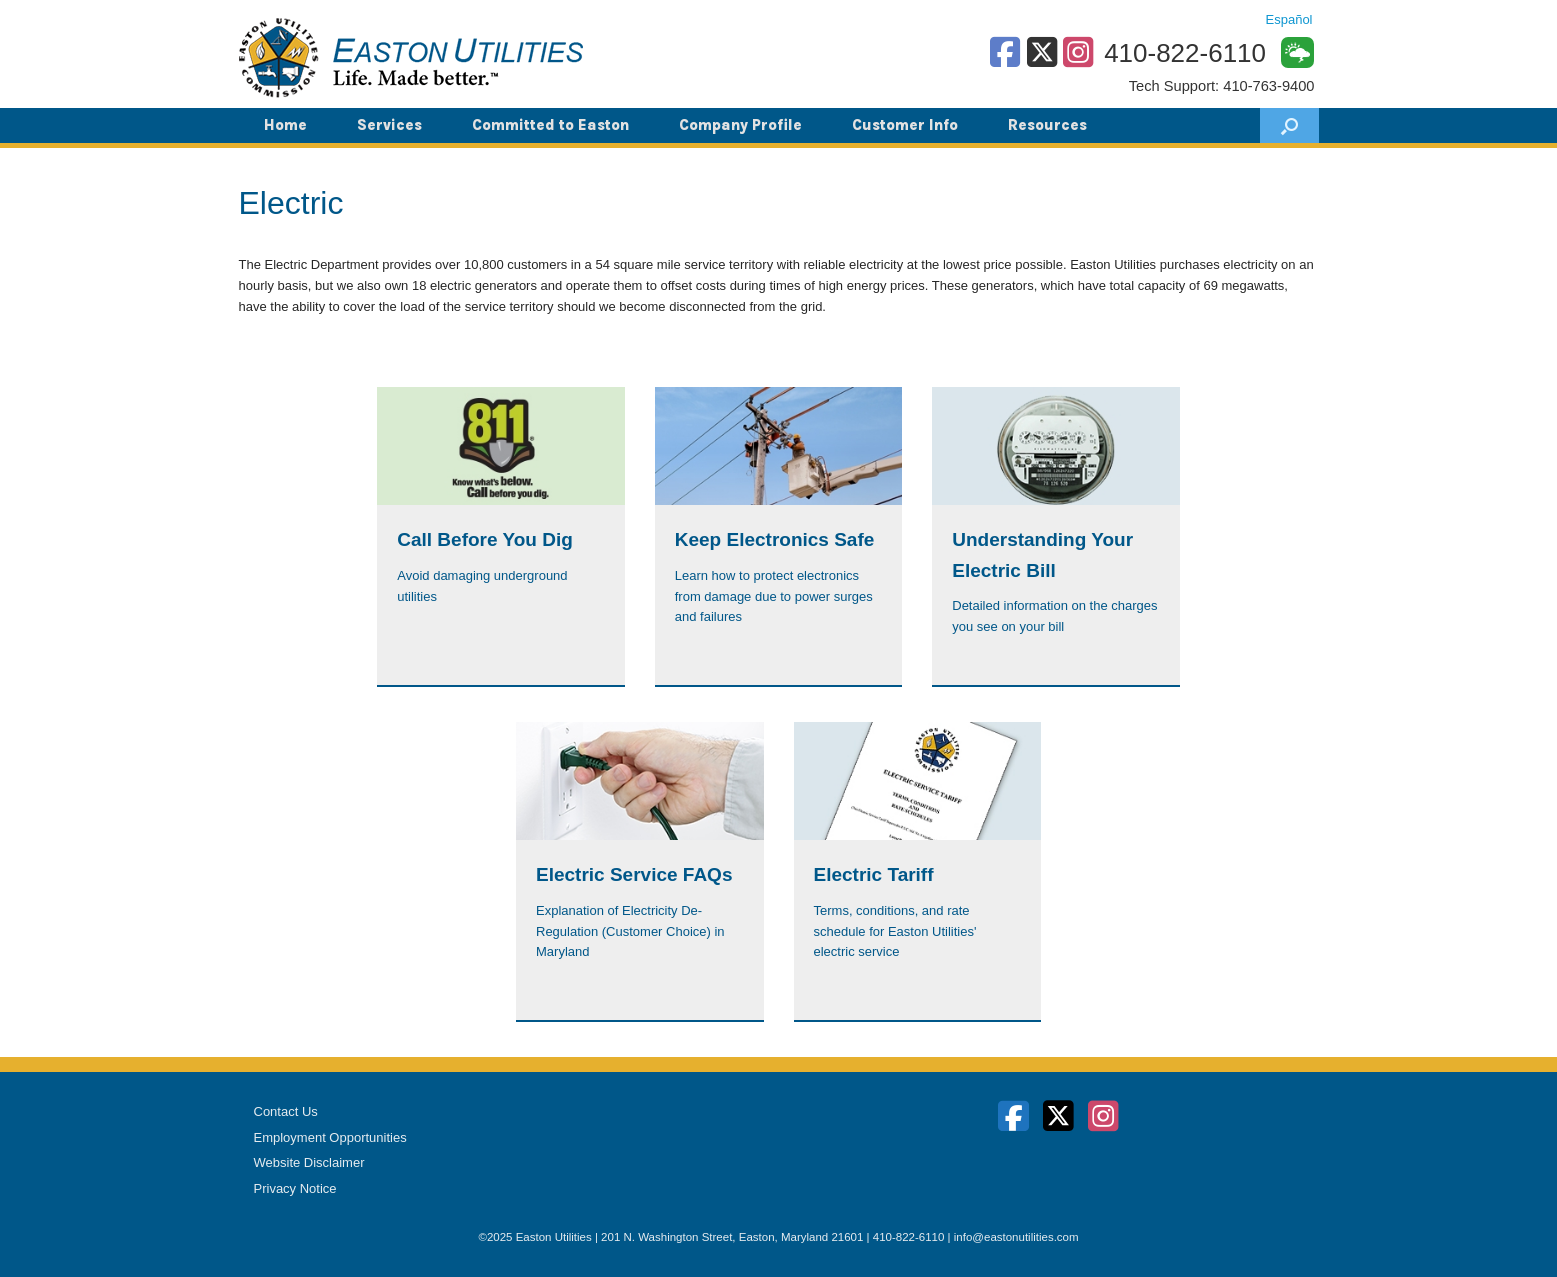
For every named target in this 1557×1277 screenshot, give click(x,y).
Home (285, 125)
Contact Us (286, 1111)
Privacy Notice (295, 1188)
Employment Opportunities (330, 1137)
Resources (1047, 125)
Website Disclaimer (309, 1162)
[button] (1289, 125)
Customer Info (905, 125)
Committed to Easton (550, 125)
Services (389, 125)
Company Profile (740, 125)
